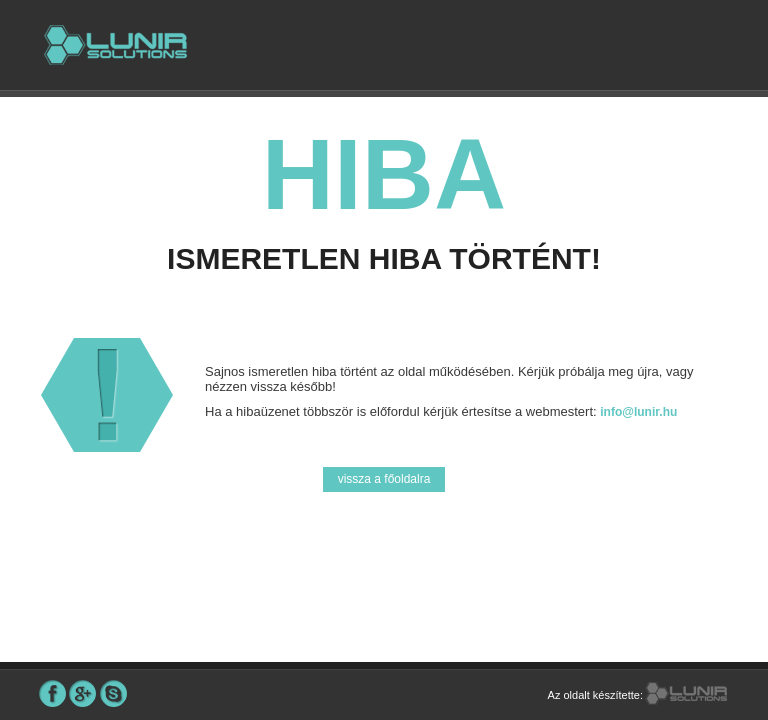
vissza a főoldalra (384, 479)
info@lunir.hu (638, 412)
